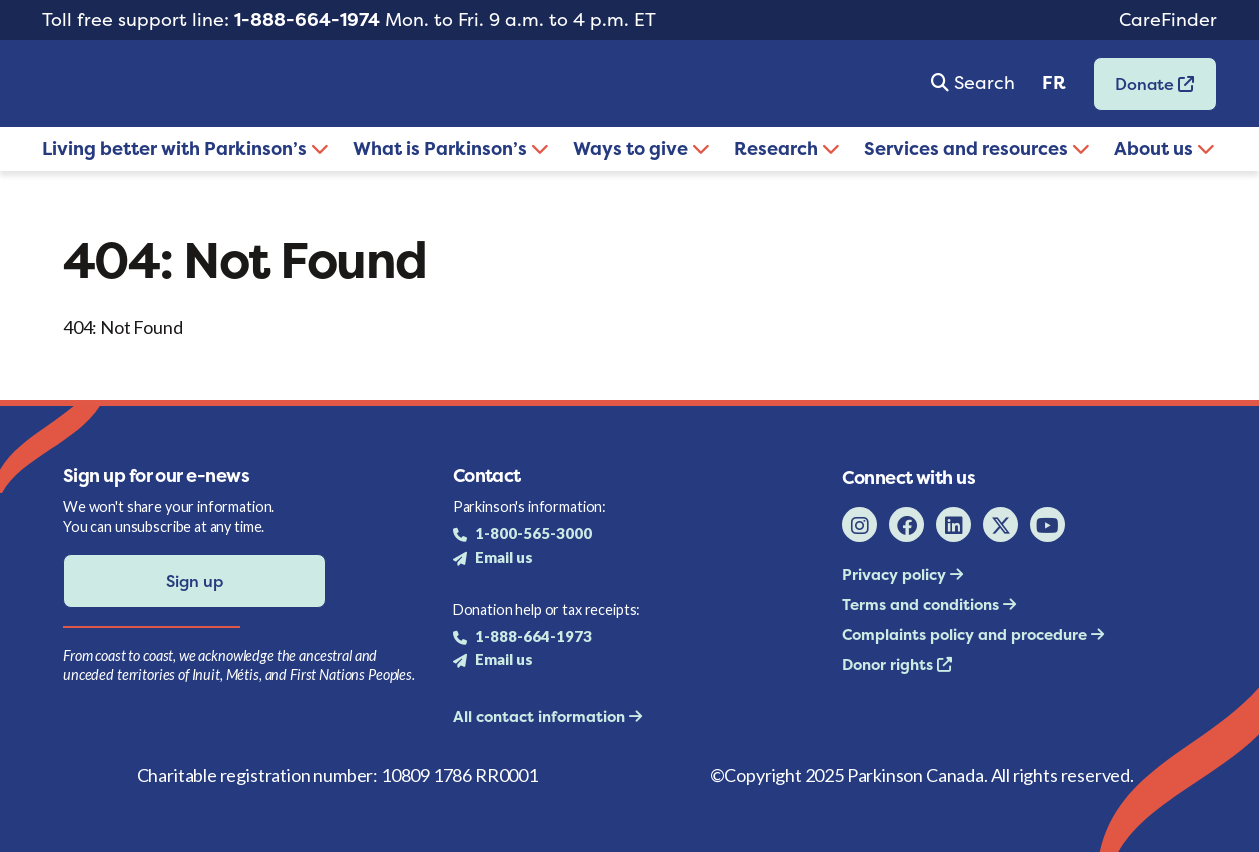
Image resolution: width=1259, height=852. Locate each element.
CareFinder (1168, 19)
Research (787, 148)
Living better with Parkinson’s (185, 148)
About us (1164, 148)
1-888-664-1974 (307, 19)
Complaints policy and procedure (966, 634)
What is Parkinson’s (451, 148)
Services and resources (977, 148)
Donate (1144, 90)
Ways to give (641, 148)
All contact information (541, 716)
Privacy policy (896, 574)
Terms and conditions (922, 604)
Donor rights (889, 664)
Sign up (194, 581)
